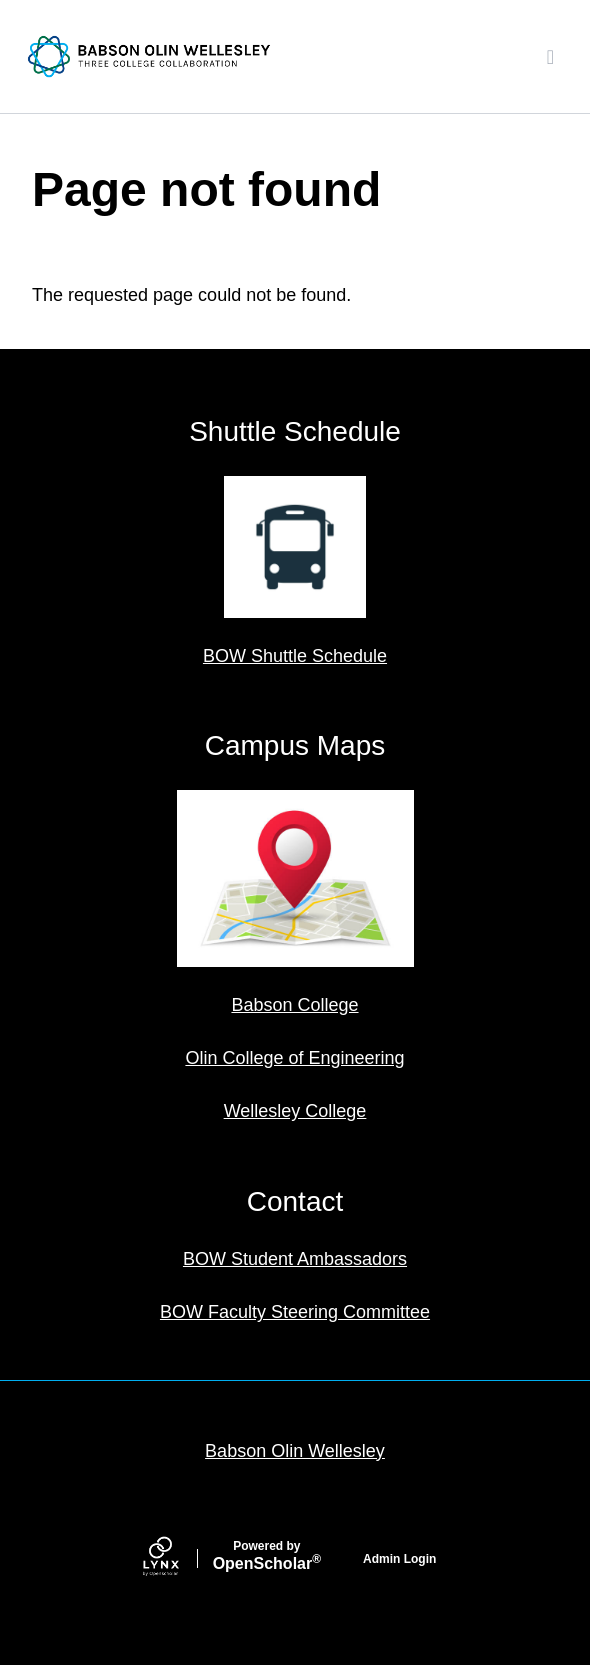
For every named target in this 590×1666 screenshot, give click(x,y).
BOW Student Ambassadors (295, 1259)
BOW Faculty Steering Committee (295, 1312)
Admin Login (399, 1559)
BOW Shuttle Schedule (295, 656)
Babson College (294, 1005)
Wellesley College (295, 1111)
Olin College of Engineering (294, 1058)
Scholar (267, 1556)
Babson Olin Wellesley (295, 1451)
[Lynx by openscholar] (178, 1558)
